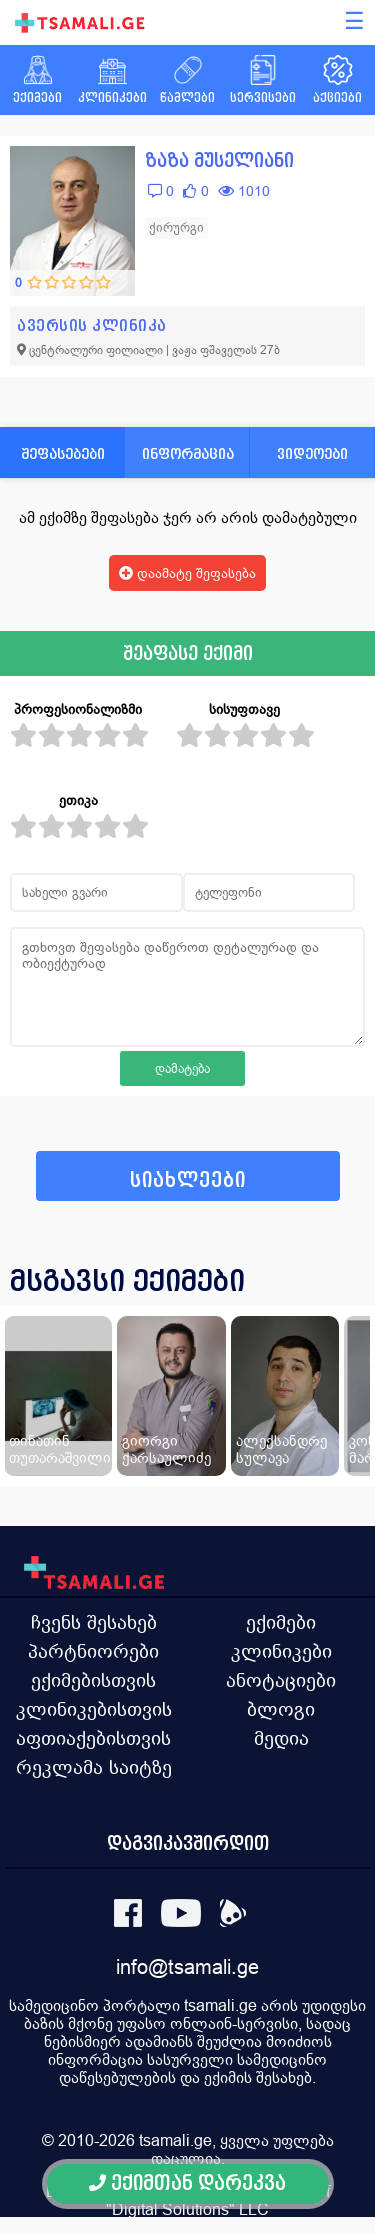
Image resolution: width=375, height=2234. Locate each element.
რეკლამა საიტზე (94, 1767)
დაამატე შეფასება (187, 573)
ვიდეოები (312, 453)
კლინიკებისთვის (94, 1709)
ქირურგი (176, 227)
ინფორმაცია (188, 453)
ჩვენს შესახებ (94, 1622)
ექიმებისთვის (93, 1680)
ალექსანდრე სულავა (281, 1449)
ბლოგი (281, 1709)
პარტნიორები (93, 1651)
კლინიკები (281, 1651)
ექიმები (281, 1622)
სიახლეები (188, 1180)
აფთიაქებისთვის (93, 1738)
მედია (281, 1738)
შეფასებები (63, 453)
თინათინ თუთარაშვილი (60, 1449)
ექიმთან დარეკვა (187, 2183)
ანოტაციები (281, 1680)
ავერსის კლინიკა (92, 325)
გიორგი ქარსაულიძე (166, 1449)
